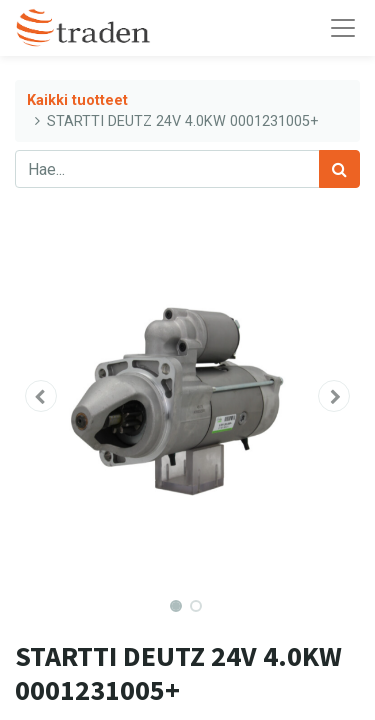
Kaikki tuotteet (77, 100)
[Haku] (339, 169)
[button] (41, 396)
